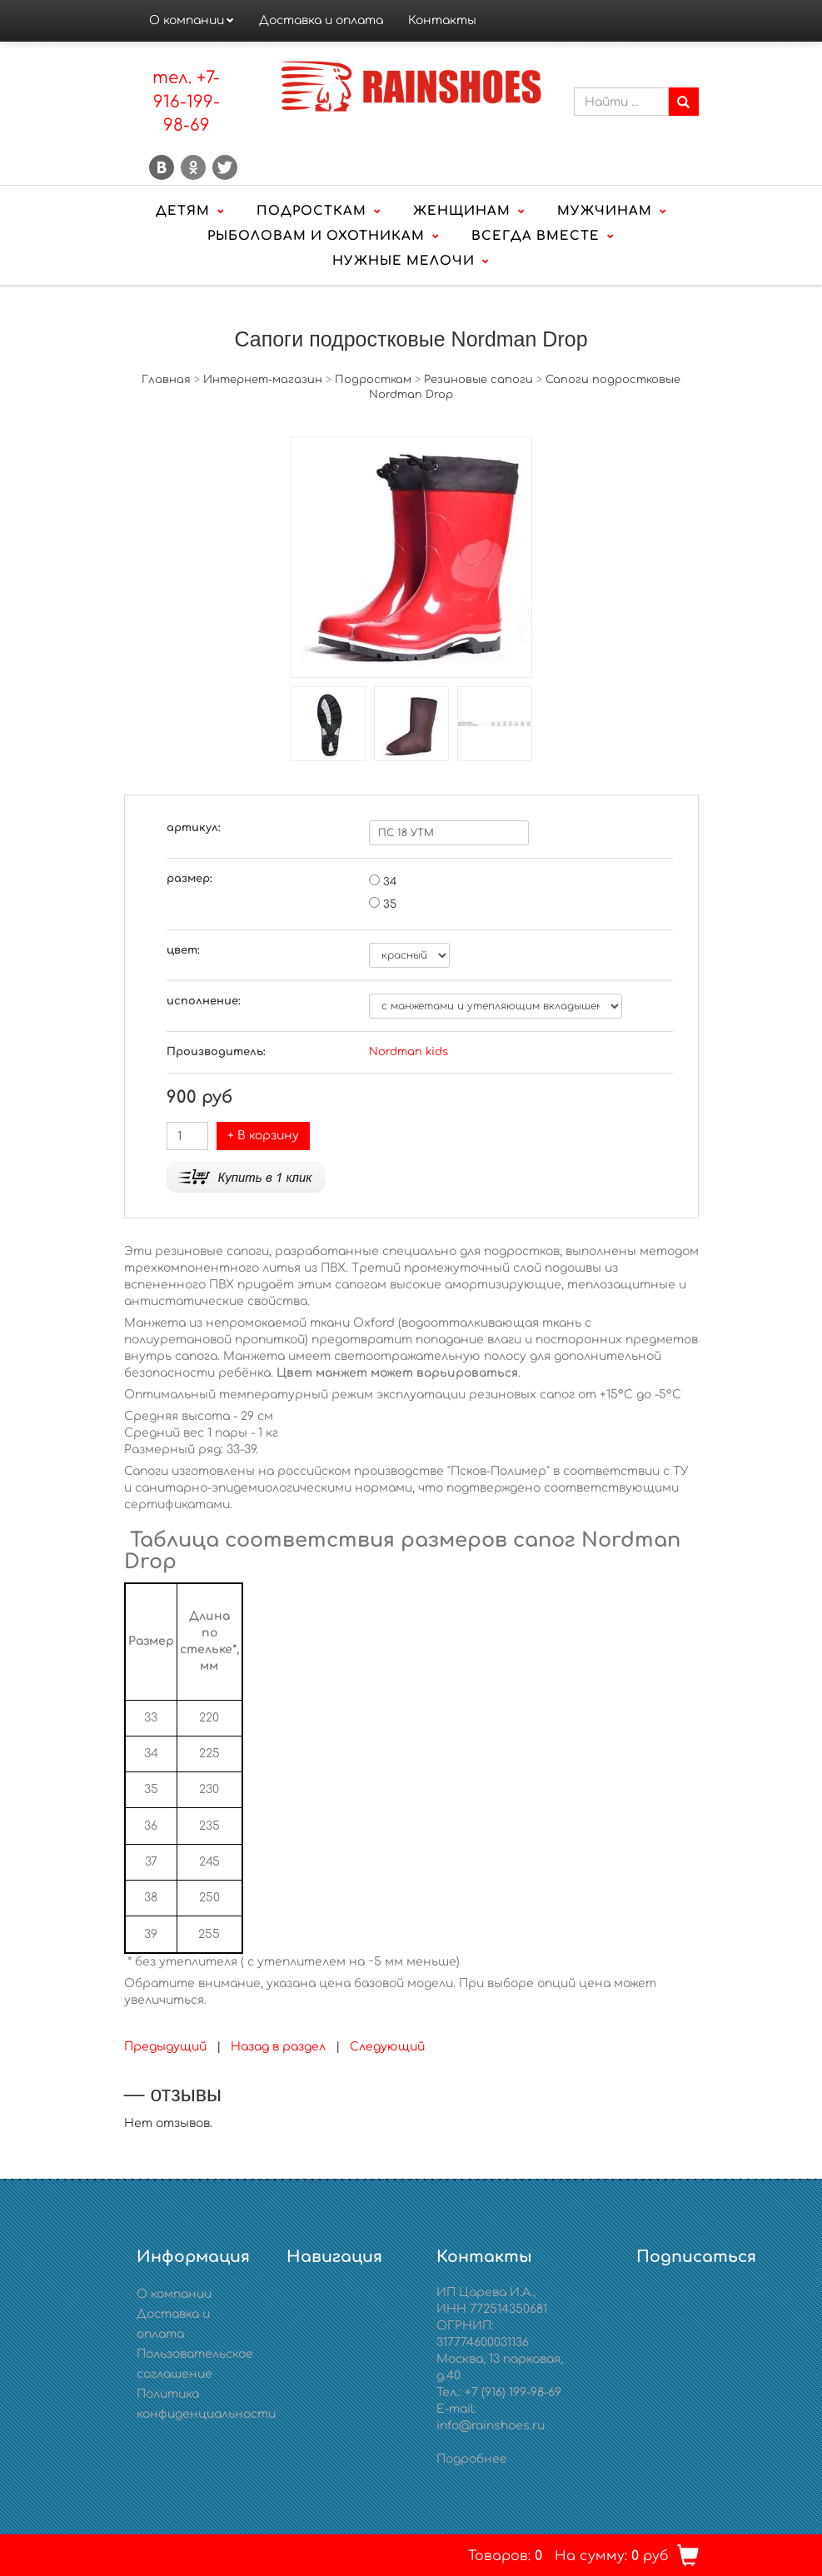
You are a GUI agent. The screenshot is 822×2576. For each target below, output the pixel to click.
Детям (183, 211)
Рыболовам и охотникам (316, 236)
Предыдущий (165, 2046)
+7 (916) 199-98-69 (513, 2392)
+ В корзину (263, 1135)
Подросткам (311, 211)
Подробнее (471, 2459)
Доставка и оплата (321, 20)
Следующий (387, 2046)
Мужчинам (604, 211)
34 (389, 882)
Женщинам (462, 211)
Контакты (442, 20)
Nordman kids (408, 1052)
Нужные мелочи (403, 261)
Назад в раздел (278, 2046)
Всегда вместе (535, 236)
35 (389, 904)
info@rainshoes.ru (490, 2425)
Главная (166, 380)
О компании (186, 20)
